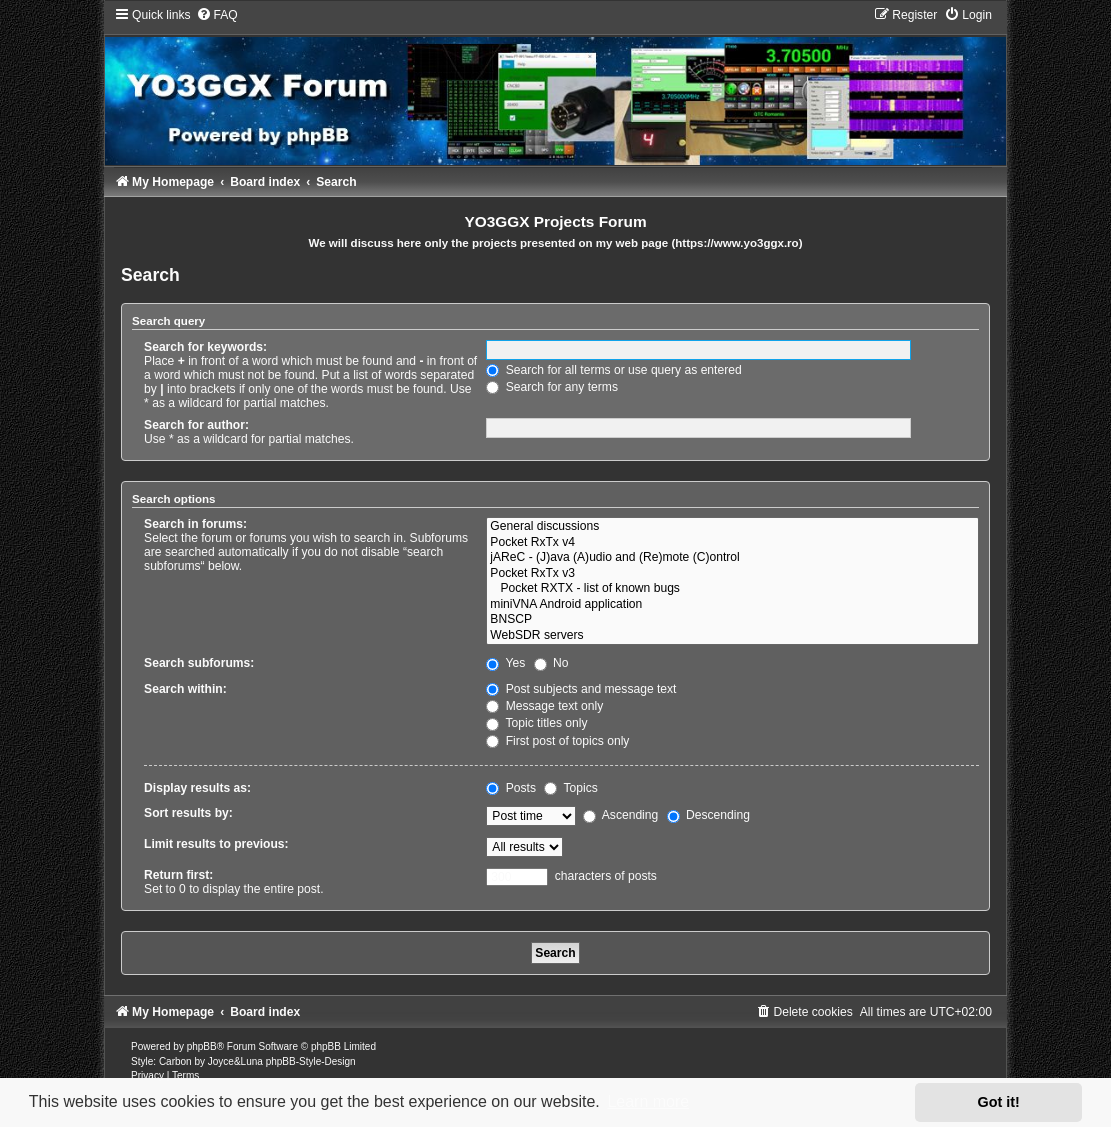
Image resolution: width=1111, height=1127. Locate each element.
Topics (570, 788)
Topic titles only (536, 723)
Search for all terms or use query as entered (613, 370)
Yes (505, 663)
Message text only (544, 706)
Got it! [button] (999, 1102)
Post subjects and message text (581, 689)
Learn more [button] (648, 1101)
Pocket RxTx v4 (732, 543)
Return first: (178, 875)
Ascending (620, 815)
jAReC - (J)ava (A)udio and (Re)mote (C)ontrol (732, 558)
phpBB (202, 1046)
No (551, 663)
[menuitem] (217, 15)
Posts (511, 788)
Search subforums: (199, 663)
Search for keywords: (205, 347)
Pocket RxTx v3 (732, 574)
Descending (708, 815)
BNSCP (732, 620)
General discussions (732, 527)
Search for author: (196, 425)
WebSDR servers (732, 636)
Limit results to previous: (216, 844)
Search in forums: (195, 524)
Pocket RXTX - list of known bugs (732, 589)
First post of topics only (557, 741)
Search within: (185, 689)
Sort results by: (188, 813)
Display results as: (197, 788)
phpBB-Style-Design (311, 1061)
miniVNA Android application (732, 605)
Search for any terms (552, 387)
